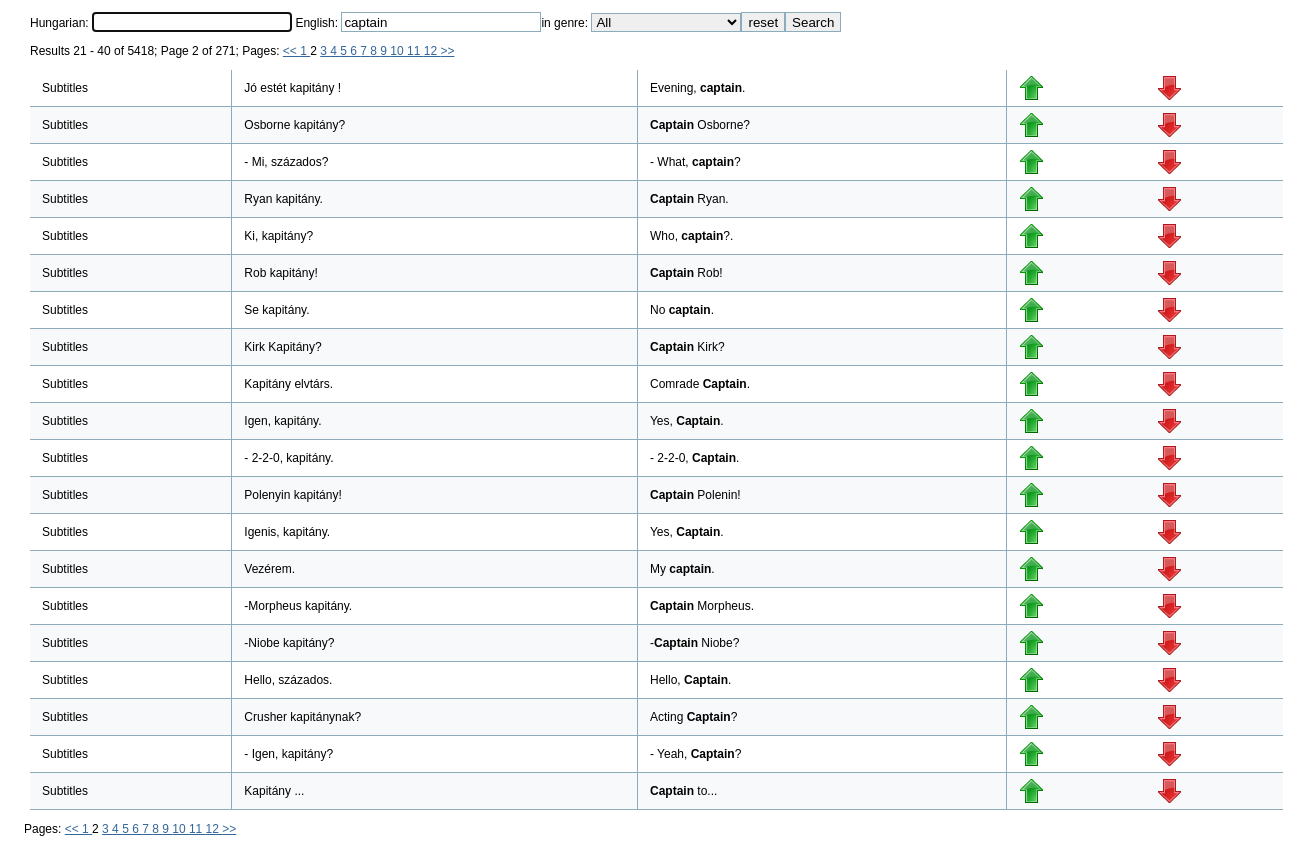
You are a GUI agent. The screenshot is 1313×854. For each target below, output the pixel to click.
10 (398, 51)
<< (291, 51)
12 (432, 51)
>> (447, 51)
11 (415, 51)
